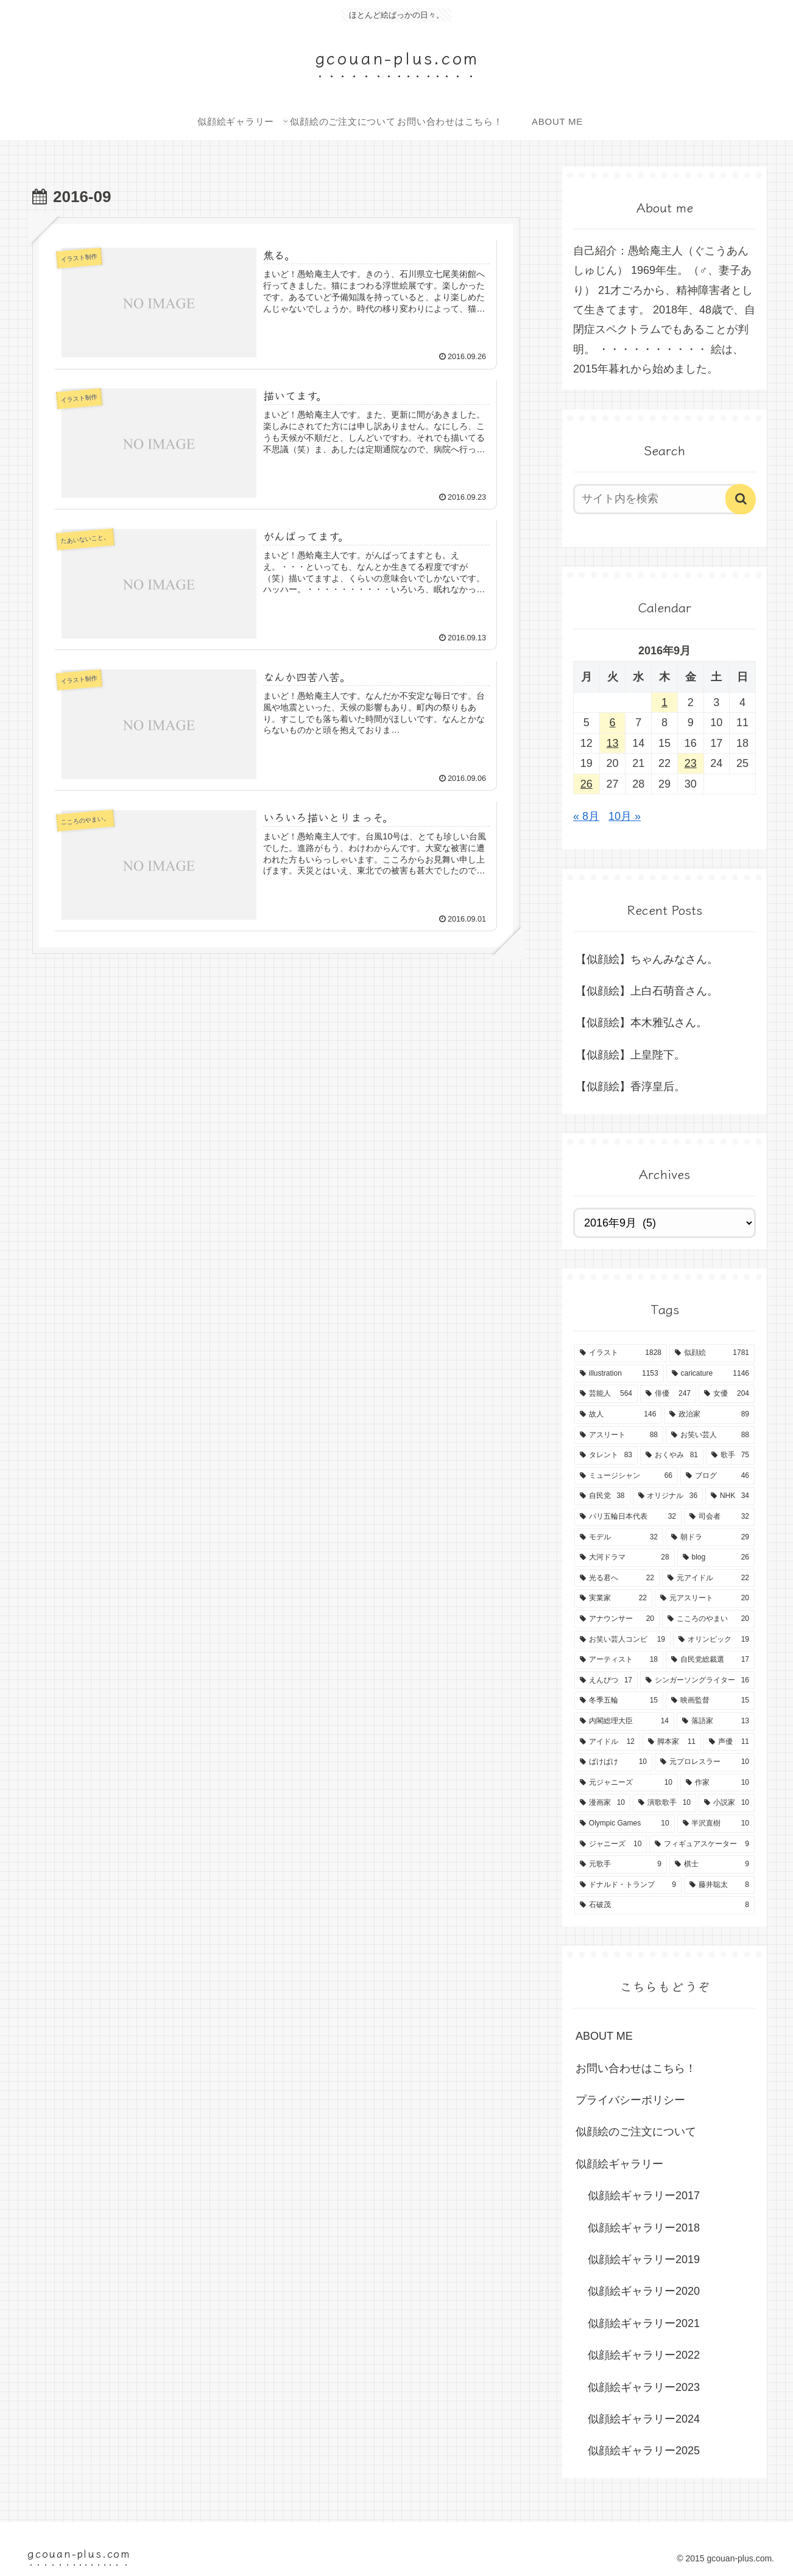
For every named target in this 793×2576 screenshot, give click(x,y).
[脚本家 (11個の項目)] (672, 1742)
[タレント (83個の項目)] (606, 1455)
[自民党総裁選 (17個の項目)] (710, 1660)
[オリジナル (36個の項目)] (668, 1496)
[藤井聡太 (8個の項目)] (719, 1885)
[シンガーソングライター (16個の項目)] (697, 1680)
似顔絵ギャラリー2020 (644, 2291)
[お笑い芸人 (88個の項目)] (710, 1435)
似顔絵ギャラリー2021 (644, 2323)
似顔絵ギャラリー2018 (644, 2228)
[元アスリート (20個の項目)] (705, 1598)
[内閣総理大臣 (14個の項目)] (624, 1721)
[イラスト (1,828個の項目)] (620, 1353)
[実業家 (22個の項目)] (613, 1598)
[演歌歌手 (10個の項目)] (664, 1803)
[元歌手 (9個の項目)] (620, 1864)
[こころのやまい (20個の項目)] (708, 1619)
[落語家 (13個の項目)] (716, 1721)
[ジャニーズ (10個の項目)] (610, 1844)
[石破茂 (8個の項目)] (664, 1905)
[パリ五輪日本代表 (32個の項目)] (628, 1517)
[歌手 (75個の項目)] (730, 1455)
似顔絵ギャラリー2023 (644, 2387)
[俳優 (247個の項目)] (668, 1394)
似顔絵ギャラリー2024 (644, 2419)
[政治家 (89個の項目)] (709, 1414)
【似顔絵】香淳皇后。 (630, 1086)
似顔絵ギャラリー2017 (644, 2195)
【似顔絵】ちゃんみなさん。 (647, 959)
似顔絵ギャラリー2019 (644, 2259)
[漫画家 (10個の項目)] (602, 1803)
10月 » (624, 816)
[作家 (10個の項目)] (717, 1783)
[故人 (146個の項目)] (617, 1414)
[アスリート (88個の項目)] (618, 1435)
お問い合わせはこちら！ (636, 2068)
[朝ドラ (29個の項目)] (710, 1537)
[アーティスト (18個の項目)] (618, 1660)
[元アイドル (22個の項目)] (708, 1578)
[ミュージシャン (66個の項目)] (626, 1476)
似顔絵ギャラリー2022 (644, 2355)
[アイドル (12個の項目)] (607, 1742)
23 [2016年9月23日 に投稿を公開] (691, 763)
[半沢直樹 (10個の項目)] (716, 1824)
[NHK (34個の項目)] (730, 1496)
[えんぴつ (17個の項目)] (606, 1680)
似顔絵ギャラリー (619, 2164)
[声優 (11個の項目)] (729, 1742)
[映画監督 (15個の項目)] (710, 1701)
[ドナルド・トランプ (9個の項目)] (628, 1885)
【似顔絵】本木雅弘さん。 (641, 1023)
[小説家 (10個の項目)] (727, 1803)
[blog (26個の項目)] (716, 1558)
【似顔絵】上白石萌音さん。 (647, 991)
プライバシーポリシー (630, 2100)
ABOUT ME (604, 2036)
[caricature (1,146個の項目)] (710, 1374)
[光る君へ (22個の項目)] (617, 1578)
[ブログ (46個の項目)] (717, 1476)
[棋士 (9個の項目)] (712, 1864)
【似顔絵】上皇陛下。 (630, 1055)
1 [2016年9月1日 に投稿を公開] (664, 702)
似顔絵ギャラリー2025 (644, 2451)
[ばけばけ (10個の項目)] (613, 1762)
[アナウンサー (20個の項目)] (617, 1619)
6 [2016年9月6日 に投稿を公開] (613, 722)
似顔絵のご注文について (636, 2132)
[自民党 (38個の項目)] (602, 1496)
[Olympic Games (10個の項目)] (624, 1824)
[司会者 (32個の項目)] (719, 1517)
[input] (657, 499)
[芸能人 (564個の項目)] (606, 1394)
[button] (740, 499)
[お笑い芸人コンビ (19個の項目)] (622, 1640)
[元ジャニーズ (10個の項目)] (626, 1783)
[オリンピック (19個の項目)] (714, 1640)
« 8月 (586, 816)
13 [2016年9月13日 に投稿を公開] (613, 743)
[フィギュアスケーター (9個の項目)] (702, 1844)
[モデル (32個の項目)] (618, 1537)
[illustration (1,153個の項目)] (619, 1374)
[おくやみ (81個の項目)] (671, 1455)
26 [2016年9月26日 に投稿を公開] (586, 784)
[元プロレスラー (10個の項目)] (705, 1762)
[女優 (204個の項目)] (727, 1394)
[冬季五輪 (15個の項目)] (618, 1701)
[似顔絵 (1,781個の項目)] (712, 1353)
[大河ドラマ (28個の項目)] (624, 1558)
